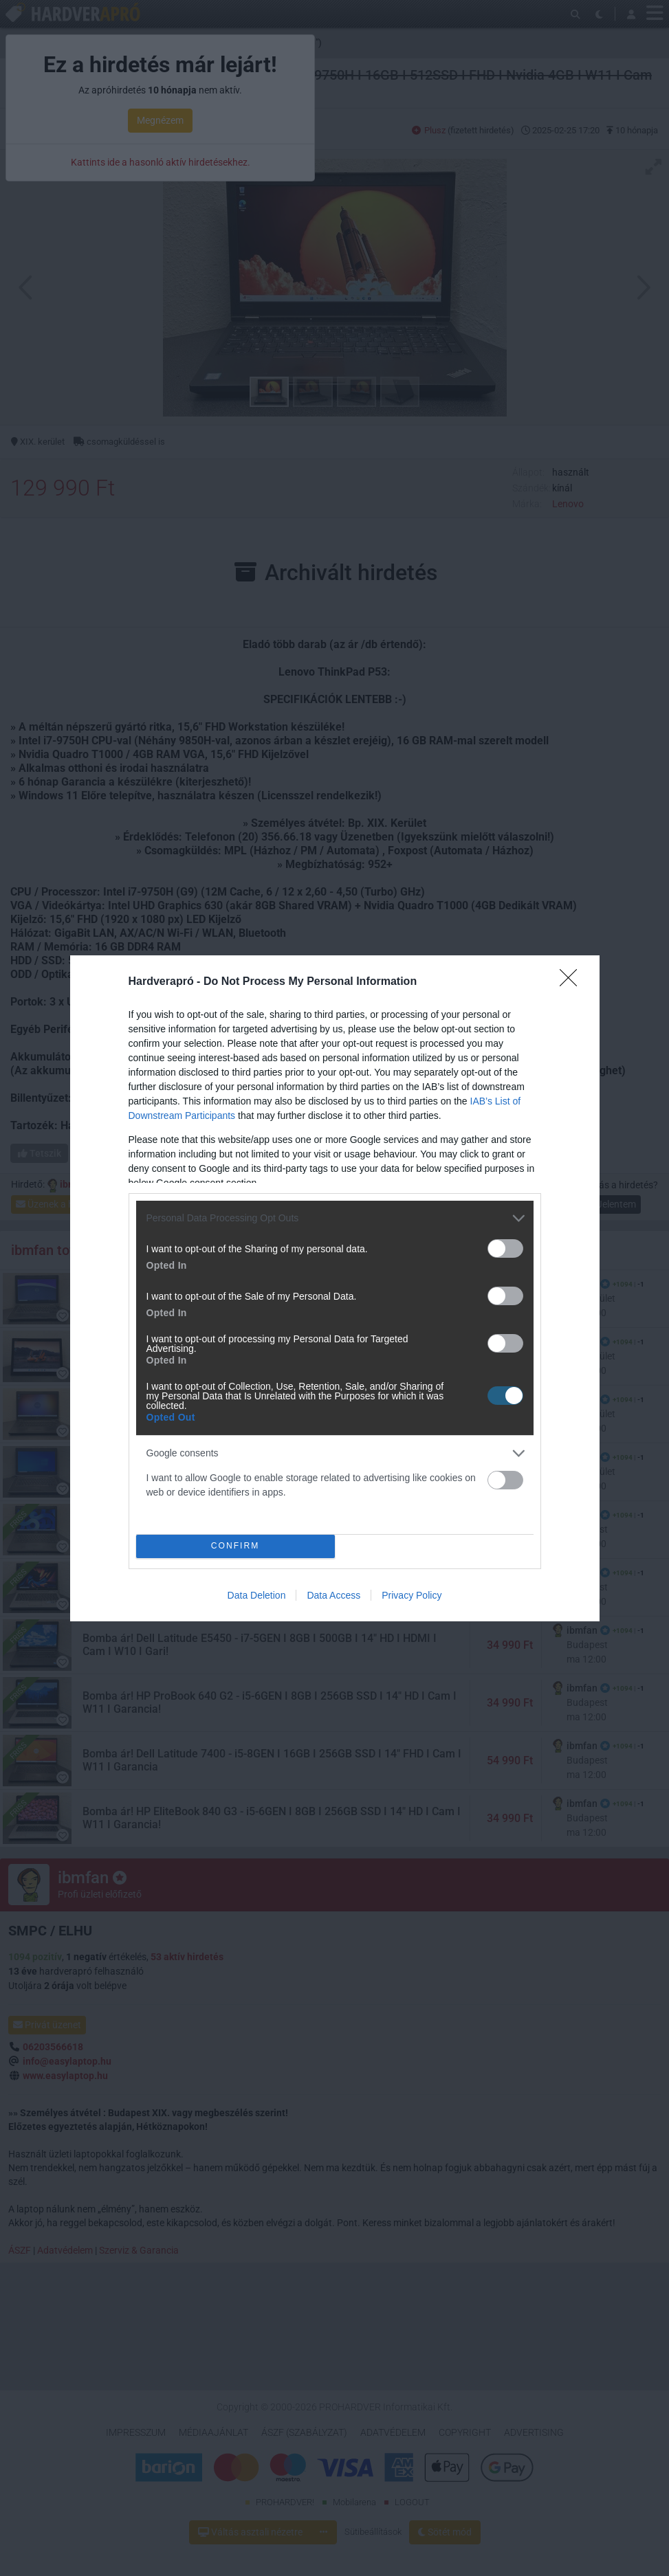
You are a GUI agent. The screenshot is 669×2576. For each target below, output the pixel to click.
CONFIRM (235, 1546)
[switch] (505, 1248)
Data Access (333, 1595)
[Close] (573, 982)
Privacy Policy (411, 1595)
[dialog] (335, 1288)
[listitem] (334, 1218)
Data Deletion (257, 1595)
